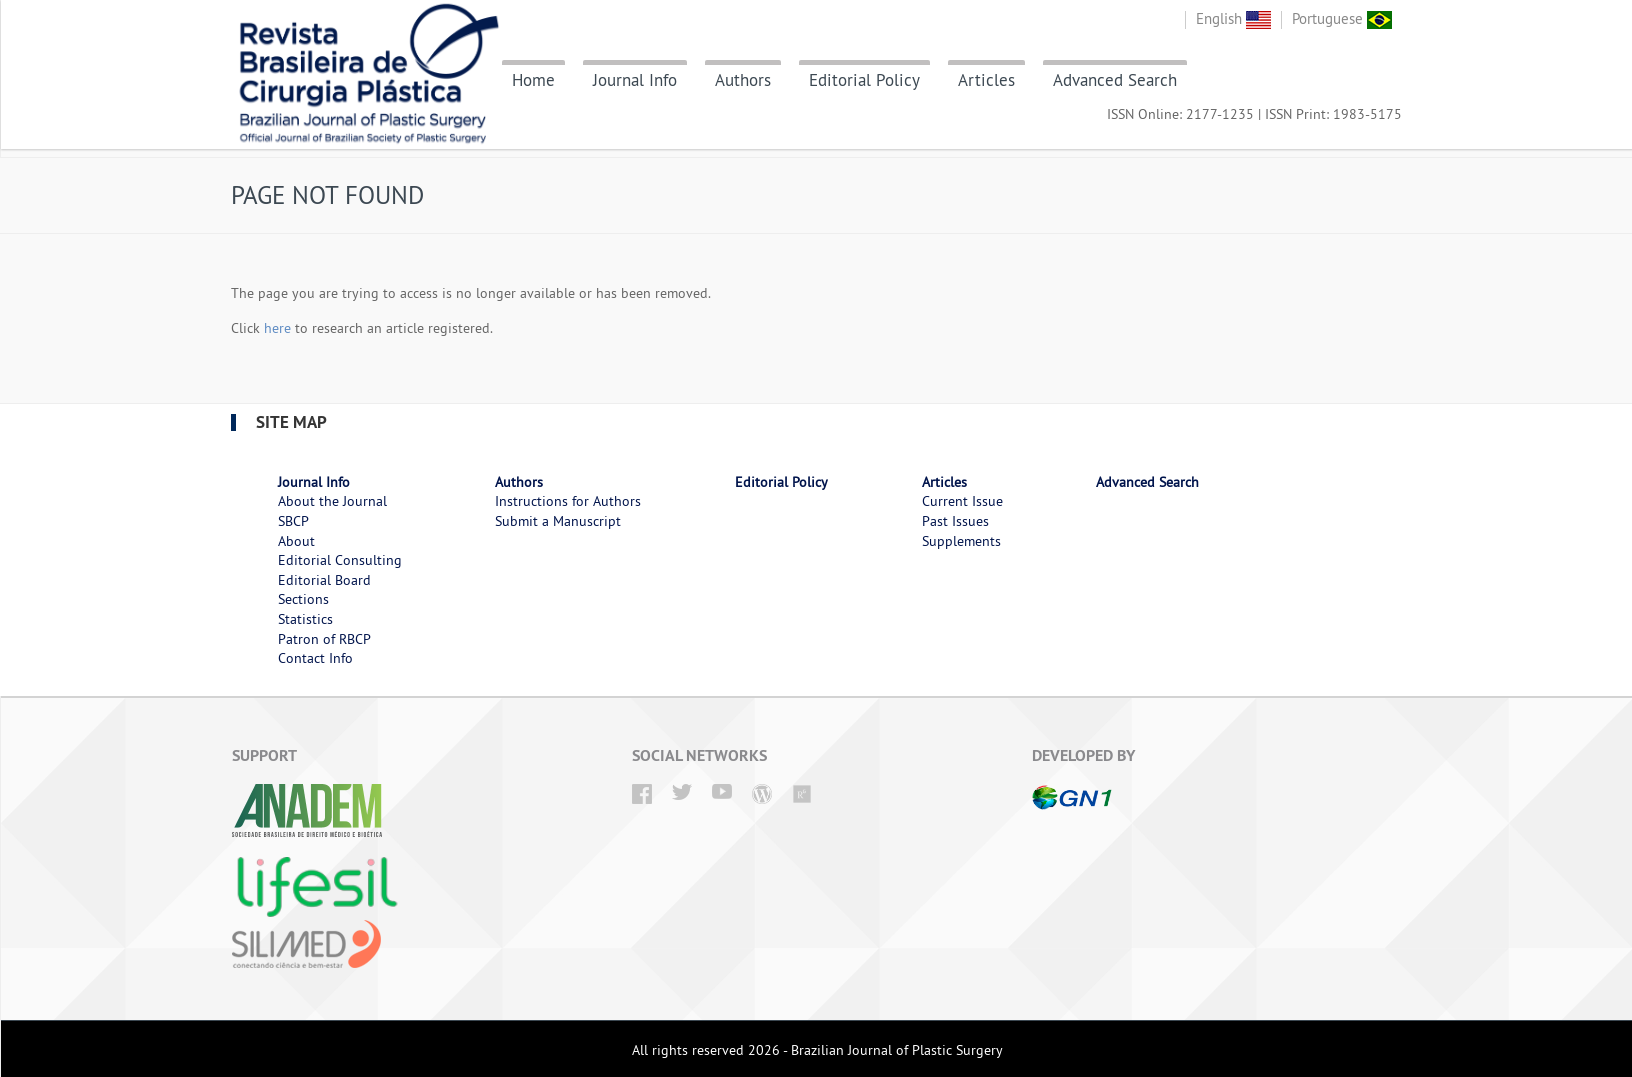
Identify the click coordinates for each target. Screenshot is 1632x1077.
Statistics (305, 619)
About (296, 541)
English (1233, 18)
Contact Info (315, 658)
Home (533, 80)
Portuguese (1342, 18)
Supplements (961, 541)
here (277, 328)
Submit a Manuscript (558, 521)
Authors (743, 80)
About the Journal (332, 501)
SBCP (293, 521)
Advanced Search (1115, 80)
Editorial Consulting (340, 560)
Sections (303, 599)
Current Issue (962, 501)
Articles (986, 80)
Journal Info (635, 80)
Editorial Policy (864, 80)
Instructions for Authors (568, 501)
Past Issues (955, 521)
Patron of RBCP (324, 639)
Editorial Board (324, 580)
